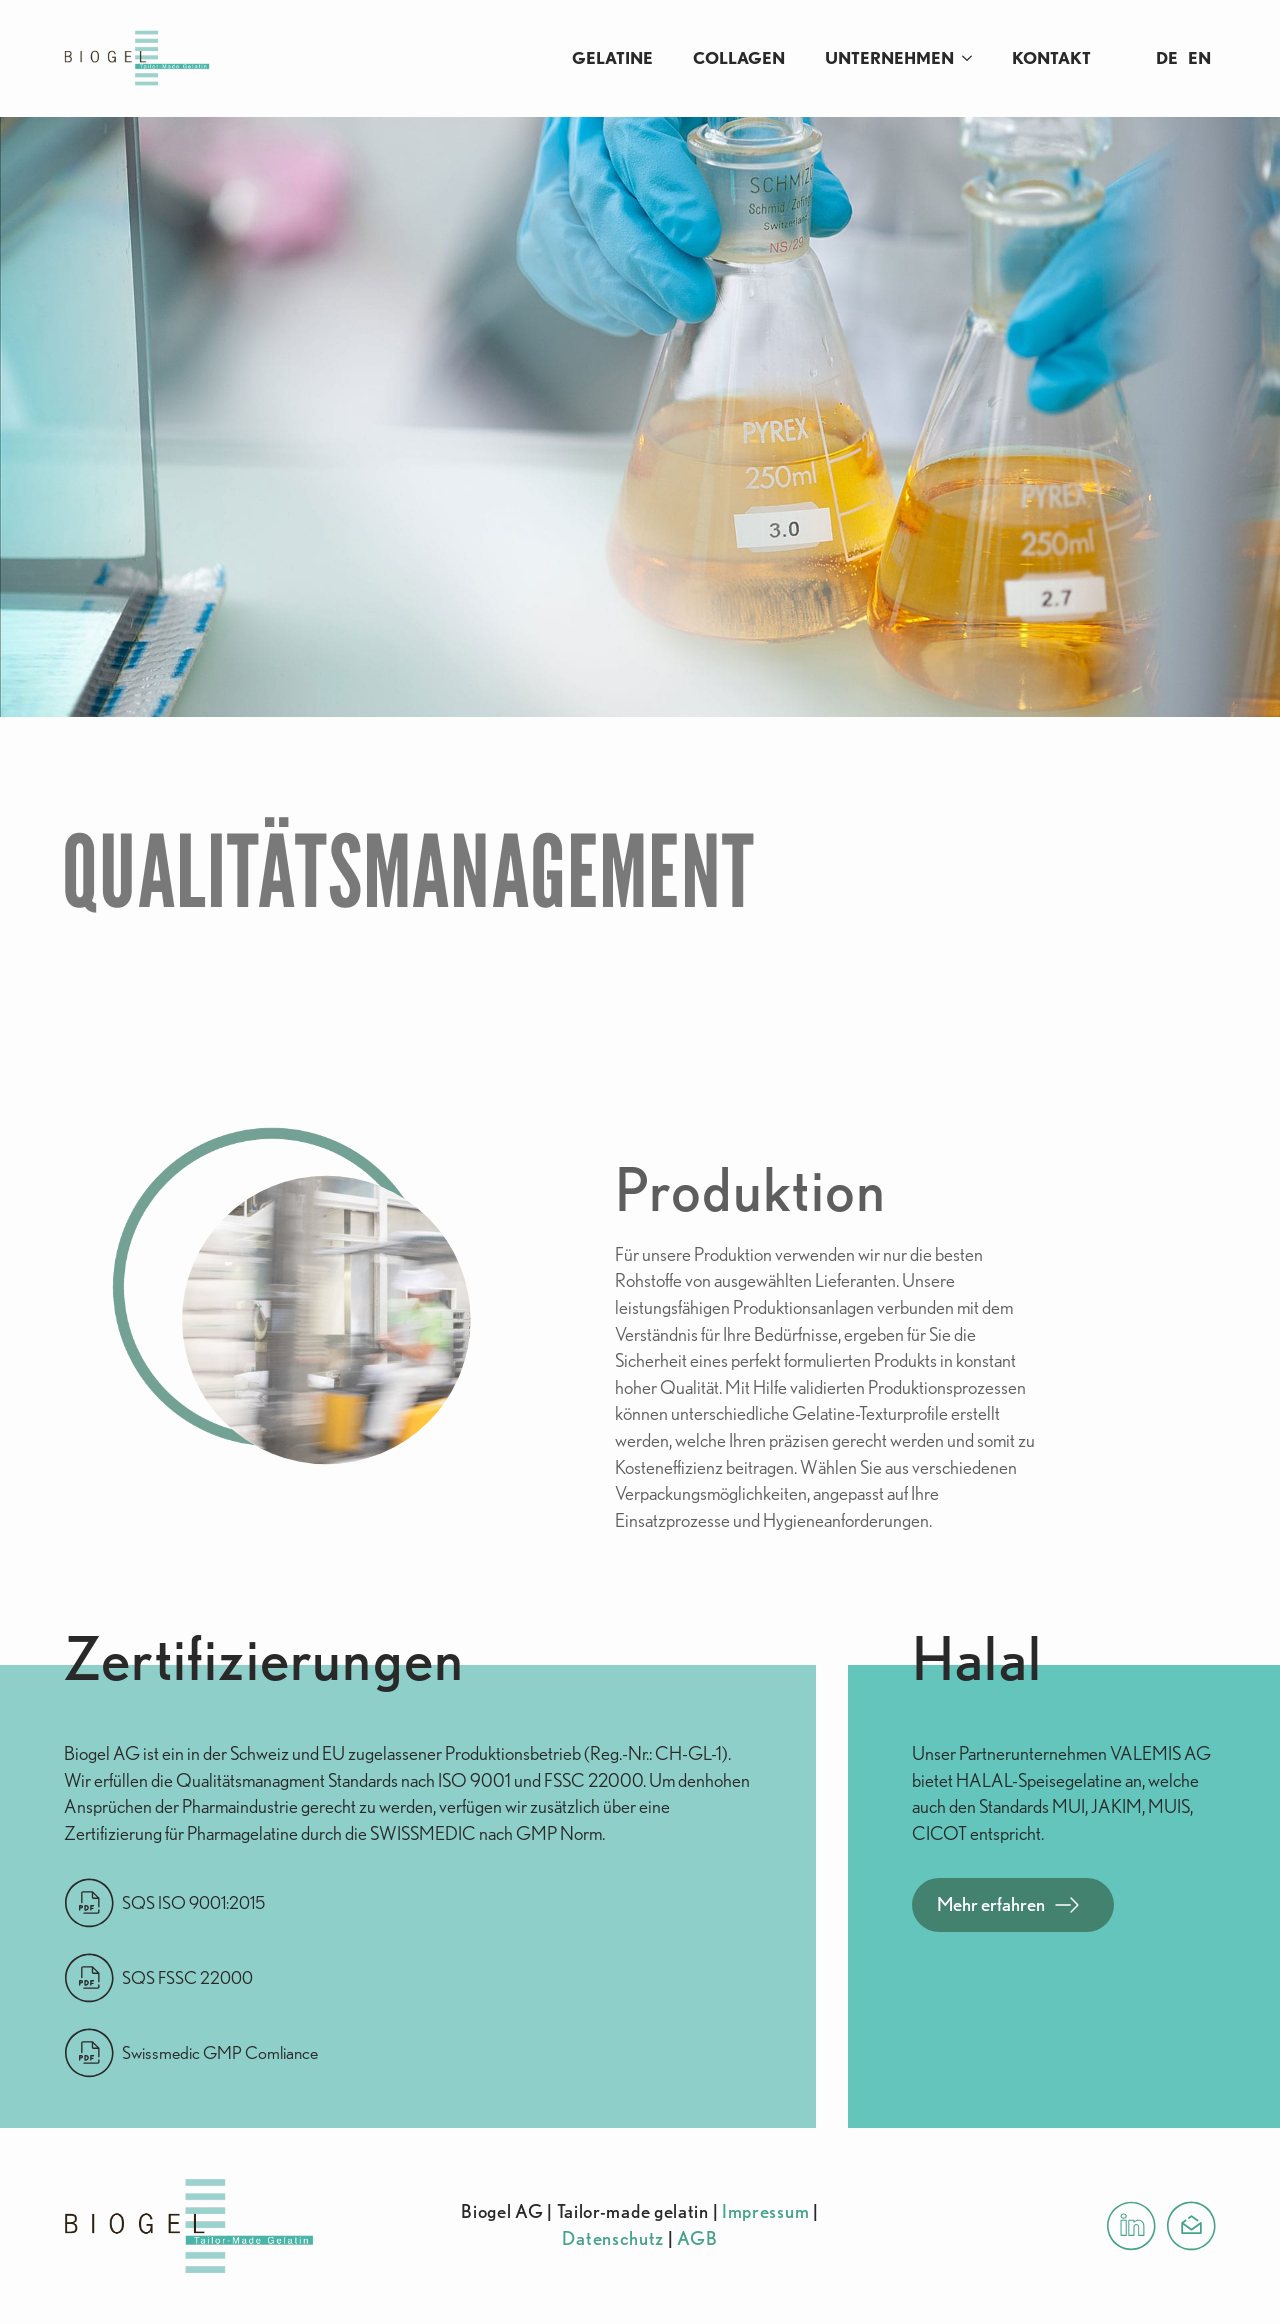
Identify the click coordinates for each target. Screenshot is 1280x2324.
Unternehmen (889, 58)
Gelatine (612, 58)
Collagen (739, 58)
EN (1199, 58)
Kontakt (1051, 58)
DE (1167, 58)
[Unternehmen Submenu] (973, 58)
